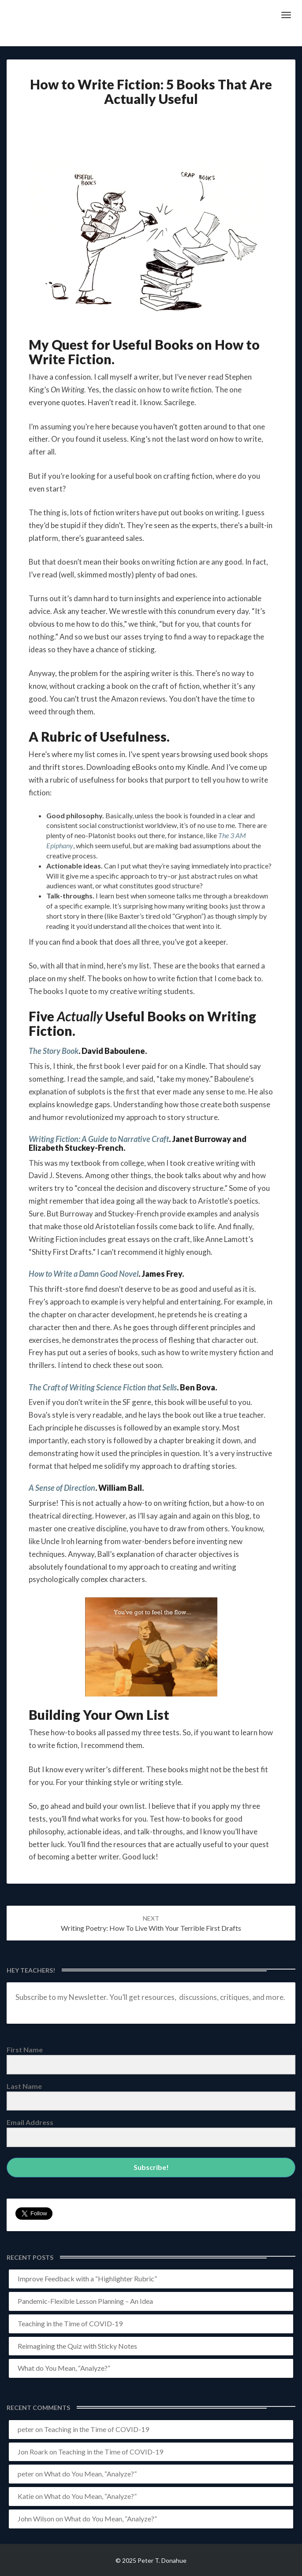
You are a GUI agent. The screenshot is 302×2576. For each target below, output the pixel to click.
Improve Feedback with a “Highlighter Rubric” (87, 2278)
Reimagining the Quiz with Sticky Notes (77, 2346)
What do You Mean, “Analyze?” (64, 2368)
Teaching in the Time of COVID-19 (70, 2323)
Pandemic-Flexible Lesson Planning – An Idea (85, 2301)
